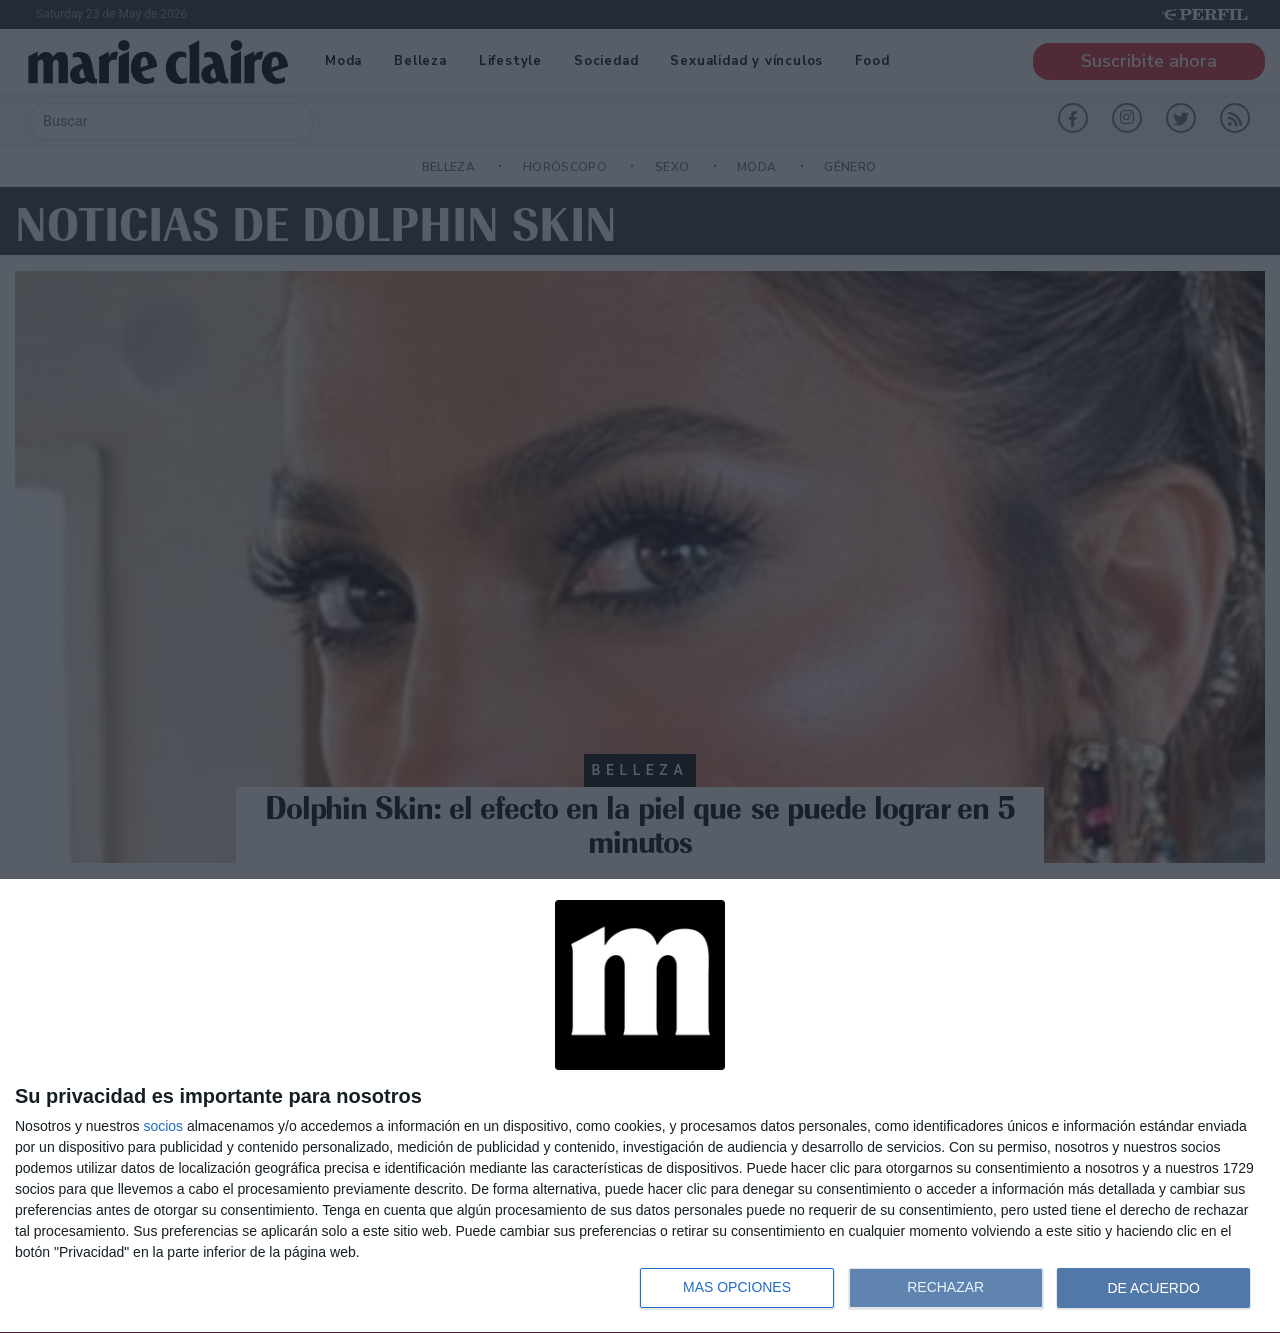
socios (163, 1126)
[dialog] (640, 1106)
